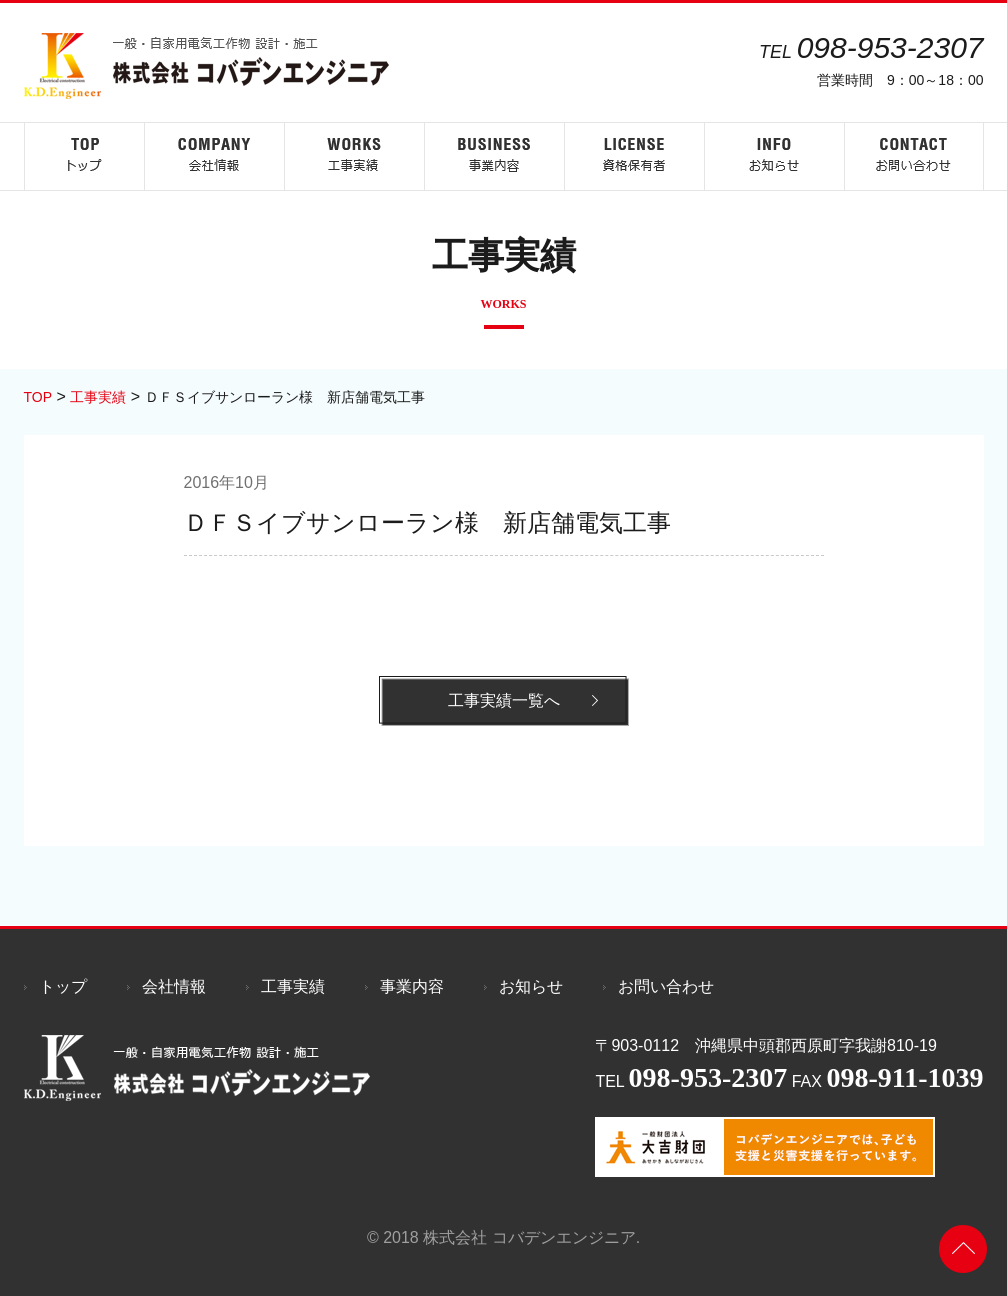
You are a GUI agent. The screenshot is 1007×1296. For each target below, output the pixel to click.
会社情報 (174, 986)
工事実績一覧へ (504, 700)
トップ (63, 986)
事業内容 (412, 986)
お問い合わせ (666, 986)
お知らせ (531, 986)
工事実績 (293, 986)
